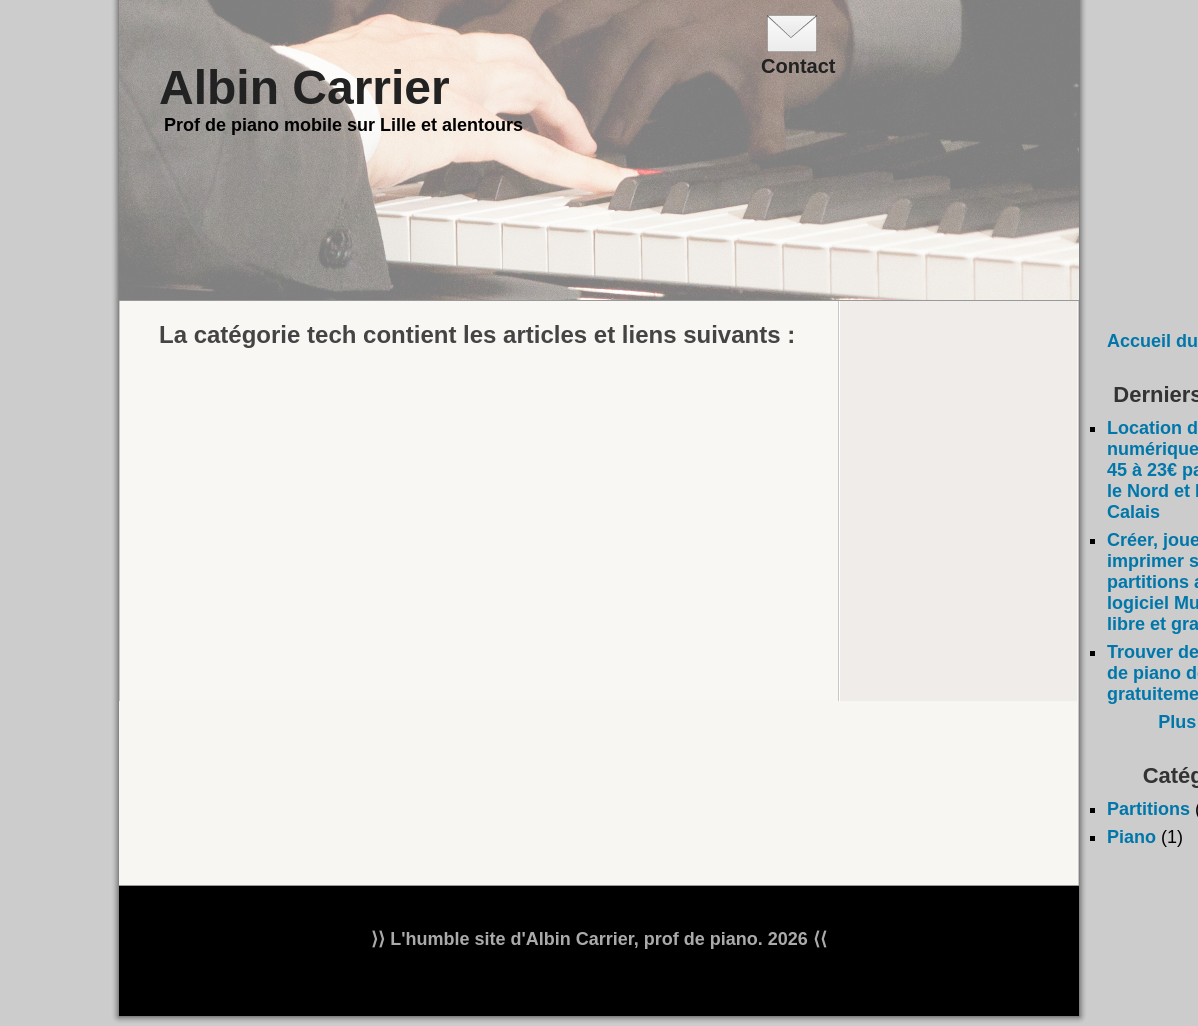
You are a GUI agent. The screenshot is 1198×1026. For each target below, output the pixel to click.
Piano (1131, 837)
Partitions (1148, 809)
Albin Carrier (304, 87)
